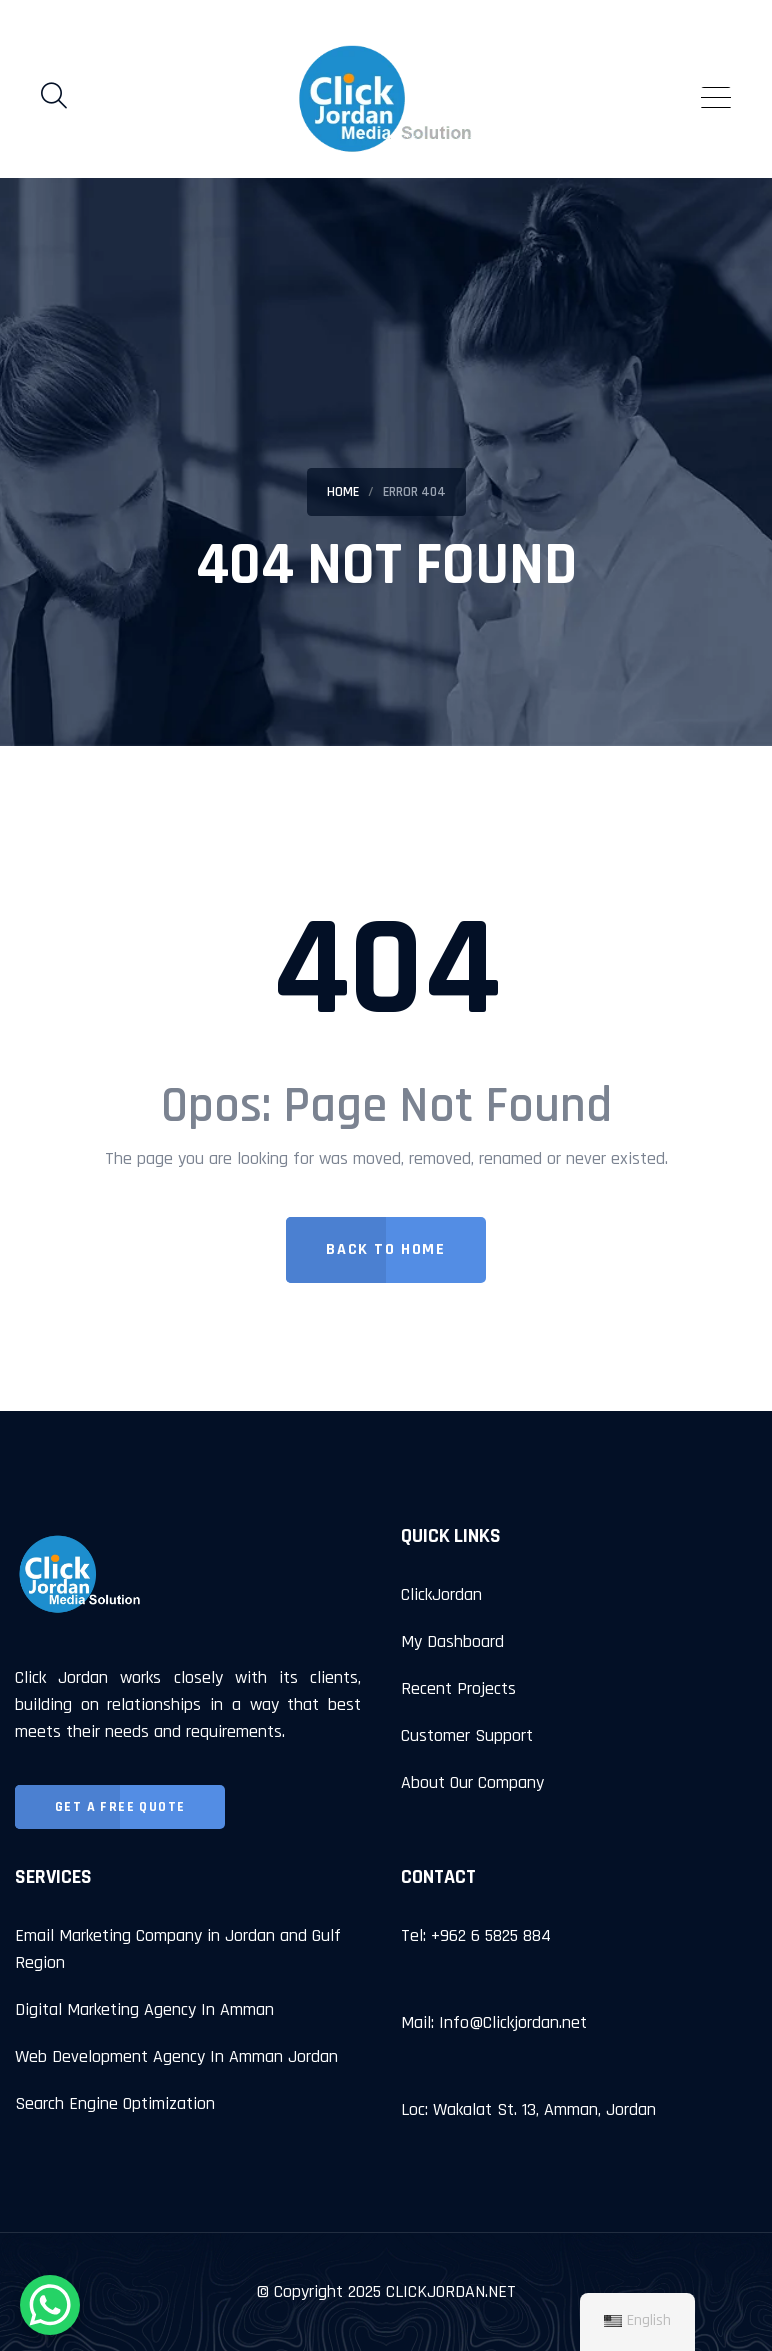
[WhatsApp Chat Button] (50, 2305)
